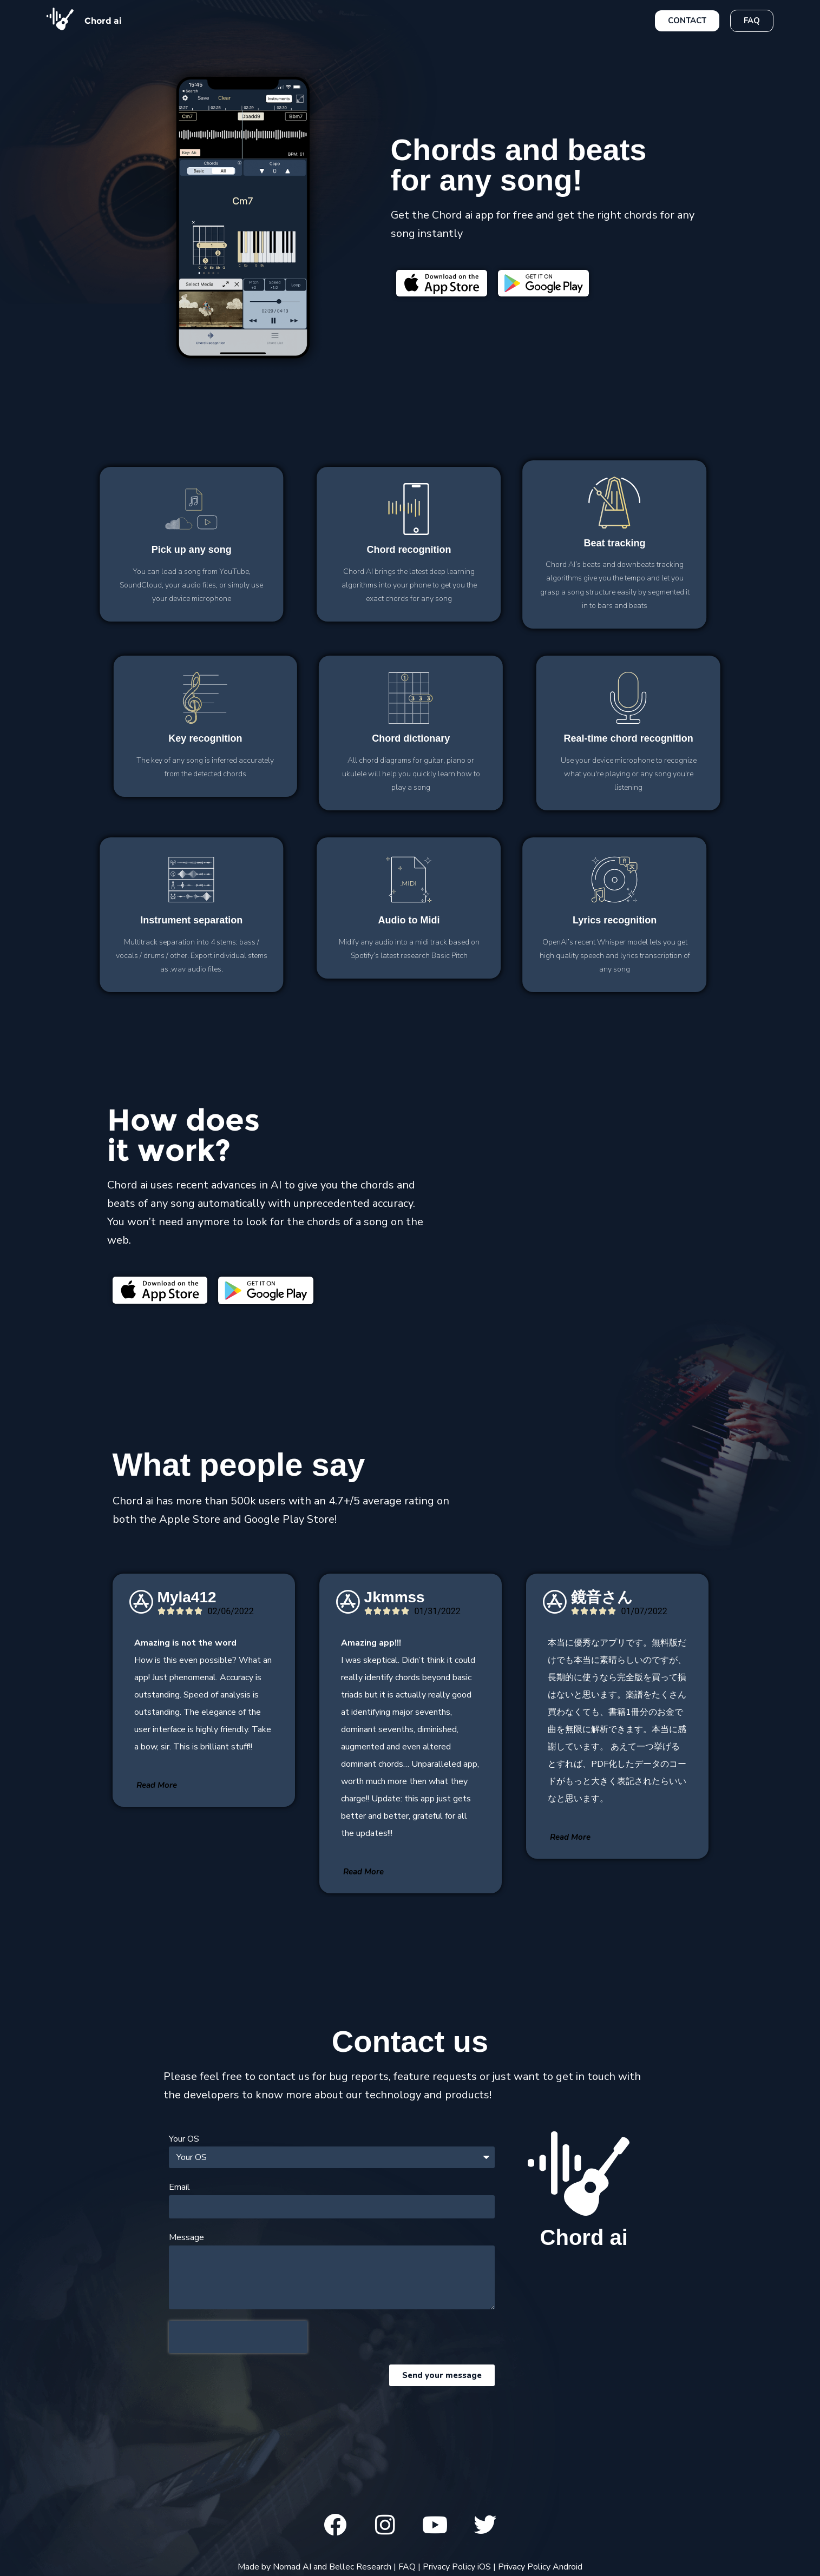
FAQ (407, 2567)
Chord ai (103, 21)
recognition (283, 549)
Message (186, 2237)
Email (179, 2187)
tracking (489, 543)
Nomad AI (292, 2567)
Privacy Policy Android (540, 2567)
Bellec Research (360, 2567)
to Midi (283, 920)
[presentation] (238, 2337)
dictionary (536, 738)
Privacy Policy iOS (457, 2567)
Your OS (184, 2139)
